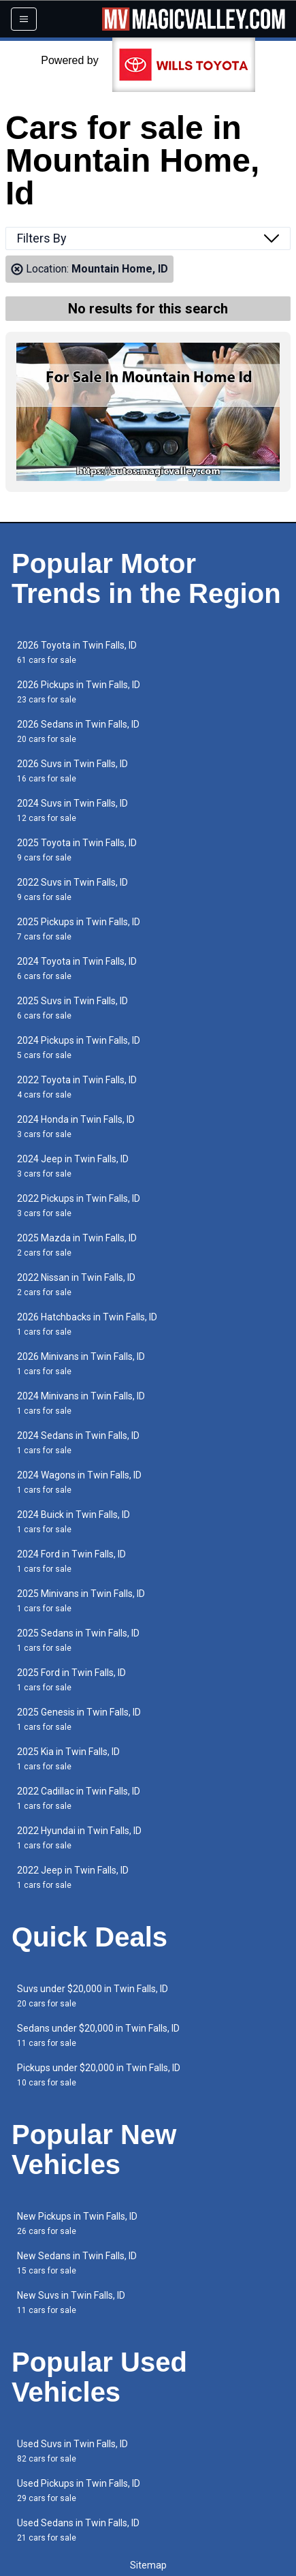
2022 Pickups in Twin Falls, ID (78, 1205)
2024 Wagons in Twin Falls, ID (79, 1482)
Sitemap (148, 2565)
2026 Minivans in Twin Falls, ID (81, 1363)
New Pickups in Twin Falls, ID (77, 2223)
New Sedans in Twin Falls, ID (77, 2263)
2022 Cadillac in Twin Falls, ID (78, 1798)
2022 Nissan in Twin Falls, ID (76, 1284)
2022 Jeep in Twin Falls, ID (73, 1877)
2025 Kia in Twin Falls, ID (68, 1758)
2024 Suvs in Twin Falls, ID (72, 810)
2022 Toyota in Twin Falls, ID (77, 1087)
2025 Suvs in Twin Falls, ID (72, 1008)
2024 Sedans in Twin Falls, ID (78, 1442)
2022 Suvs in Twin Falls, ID (72, 889)
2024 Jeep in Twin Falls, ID (73, 1166)
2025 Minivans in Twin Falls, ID (81, 1600)
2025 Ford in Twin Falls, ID (71, 1679)
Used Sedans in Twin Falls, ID (78, 2530)
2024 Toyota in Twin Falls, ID (77, 968)
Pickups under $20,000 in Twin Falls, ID (98, 2075)
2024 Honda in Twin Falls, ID (76, 1126)
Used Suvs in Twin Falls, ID (72, 2451)
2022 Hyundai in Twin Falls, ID (79, 1837)
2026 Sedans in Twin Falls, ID (78, 731)
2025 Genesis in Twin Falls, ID (79, 1719)
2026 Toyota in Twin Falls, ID (77, 652)
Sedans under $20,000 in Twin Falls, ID (98, 2035)
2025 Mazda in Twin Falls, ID (77, 1245)
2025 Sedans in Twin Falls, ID (78, 1640)
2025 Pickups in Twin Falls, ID (78, 929)
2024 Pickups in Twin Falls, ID (78, 1047)
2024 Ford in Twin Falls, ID (71, 1561)
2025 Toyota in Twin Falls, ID (77, 850)
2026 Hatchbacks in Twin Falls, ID (87, 1324)
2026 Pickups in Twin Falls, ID (78, 691)
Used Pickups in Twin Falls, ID (78, 2490)
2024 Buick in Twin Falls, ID (73, 1521)
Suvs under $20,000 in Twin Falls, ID (92, 1995)
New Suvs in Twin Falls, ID (71, 2302)
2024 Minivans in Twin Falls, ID (81, 1403)
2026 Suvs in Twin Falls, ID (72, 770)
